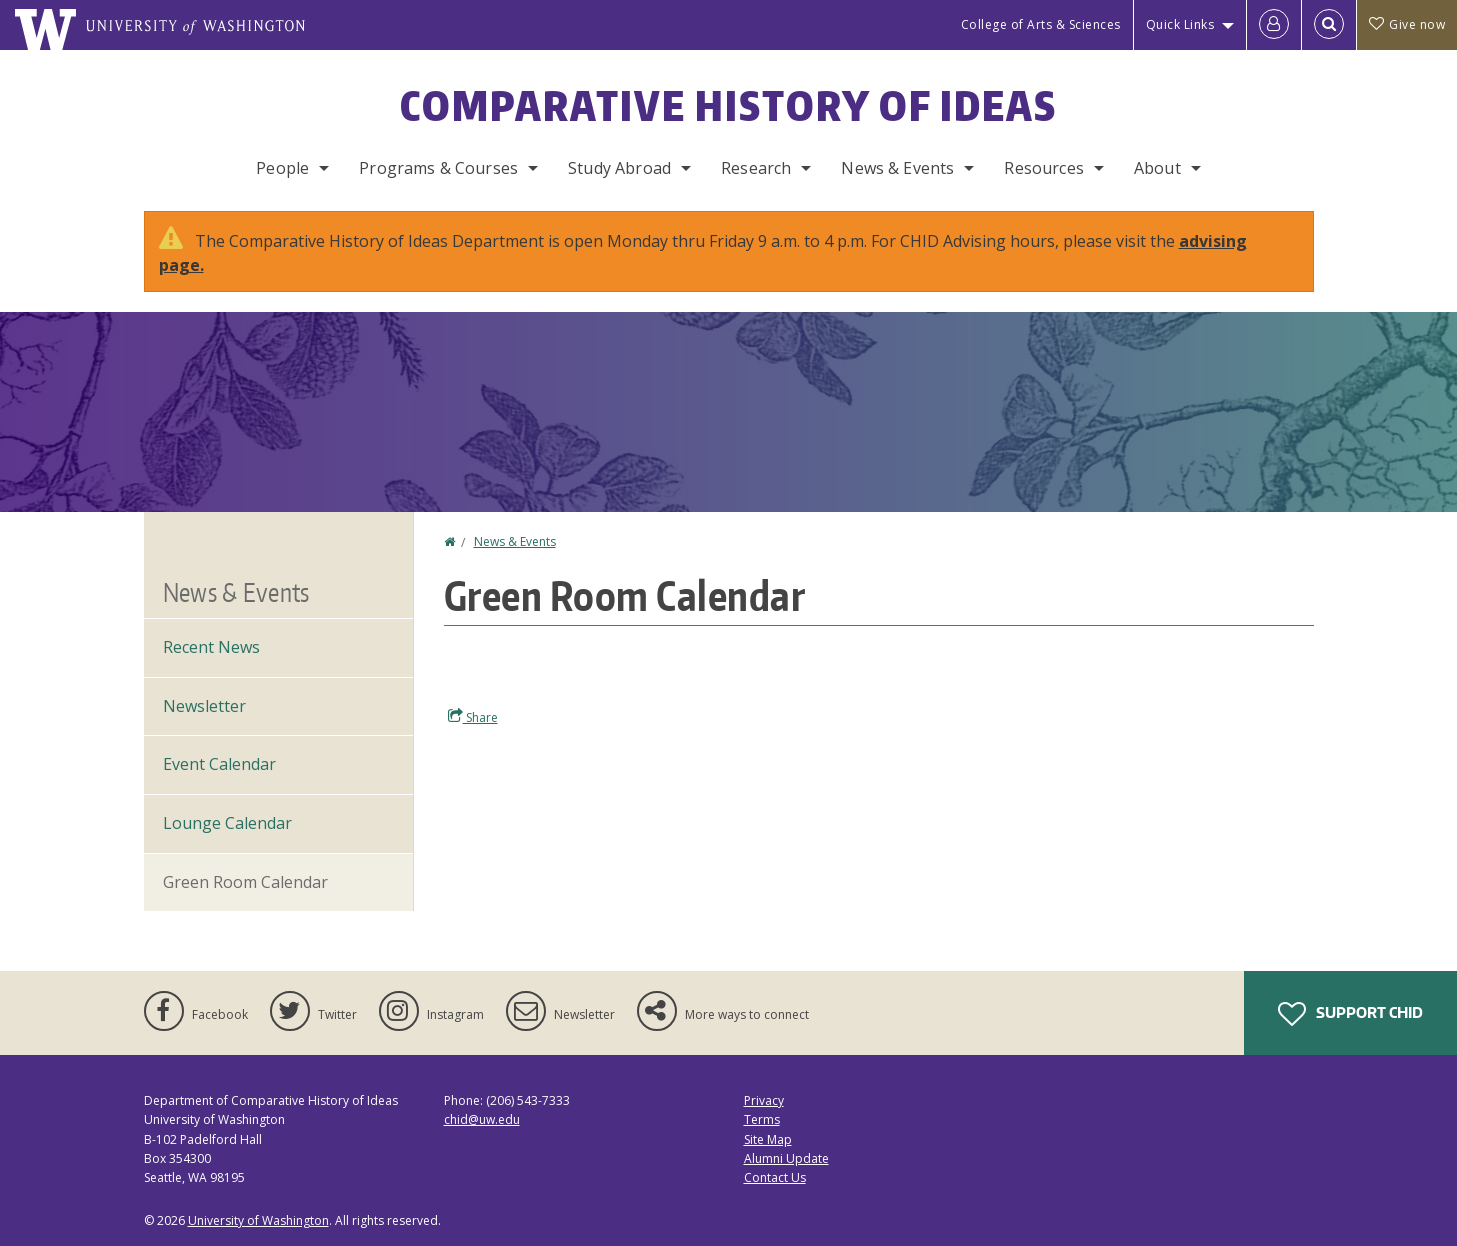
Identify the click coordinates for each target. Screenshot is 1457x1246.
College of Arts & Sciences (1041, 24)
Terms (762, 1119)
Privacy (764, 1100)
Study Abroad (619, 168)
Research (756, 168)
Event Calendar (219, 764)
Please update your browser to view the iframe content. (879, 651)
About (1157, 168)
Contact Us (775, 1177)
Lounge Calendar (227, 823)
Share (473, 717)
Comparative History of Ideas (728, 106)
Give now (1407, 24)
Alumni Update (786, 1158)
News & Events (897, 168)
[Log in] (1274, 25)
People (282, 168)
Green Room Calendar (245, 882)
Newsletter (204, 706)
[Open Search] (1329, 25)
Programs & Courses (438, 168)
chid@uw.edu (482, 1119)
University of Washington (258, 1220)
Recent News (211, 647)
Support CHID (1350, 1014)
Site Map (768, 1139)
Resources (1043, 168)
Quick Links (1180, 24)
